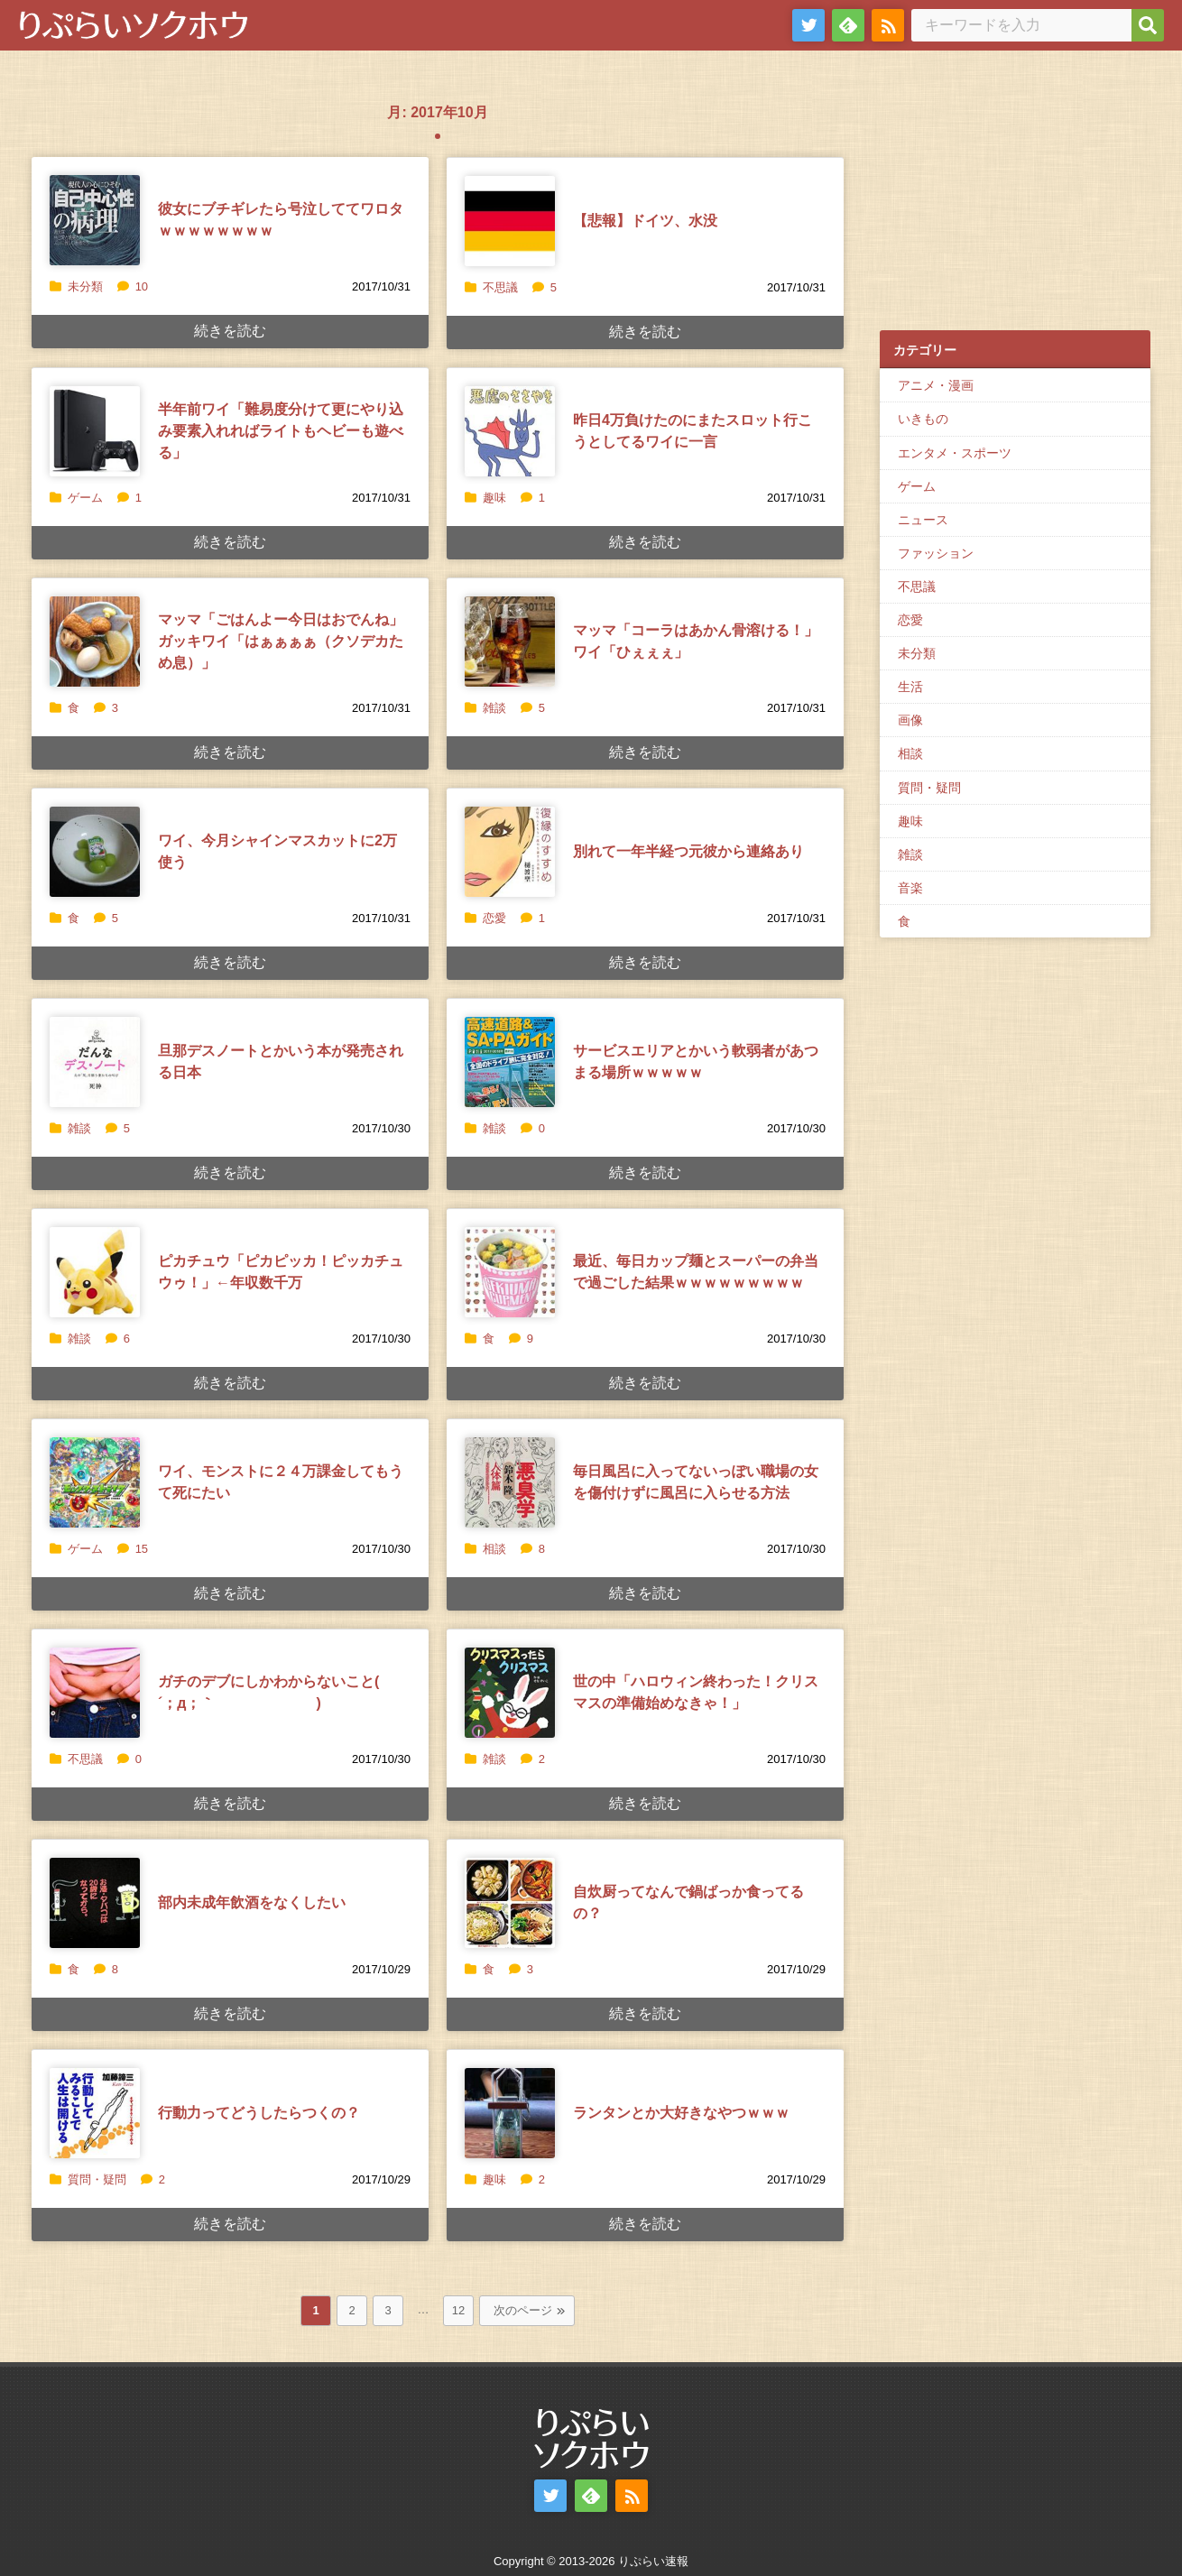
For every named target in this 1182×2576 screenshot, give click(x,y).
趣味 (494, 497)
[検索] (1147, 25)
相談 (494, 1549)
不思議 (500, 287)
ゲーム (85, 497)
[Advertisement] (1015, 199)
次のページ (523, 2310)
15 (132, 1549)
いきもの (923, 418)
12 (458, 2310)
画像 (910, 720)
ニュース (923, 519)
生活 (910, 686)
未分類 (85, 286)
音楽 (910, 888)
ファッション (936, 553)
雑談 (494, 708)
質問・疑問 (97, 2179)
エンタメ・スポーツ (954, 453)
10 (132, 286)
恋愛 (494, 918)
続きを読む (230, 330)
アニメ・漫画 (936, 385)
